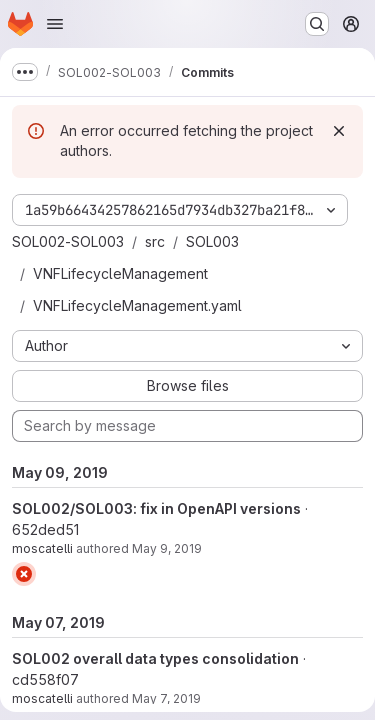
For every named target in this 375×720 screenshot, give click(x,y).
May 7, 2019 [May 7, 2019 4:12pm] (166, 698)
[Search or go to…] (317, 24)
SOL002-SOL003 (68, 241)
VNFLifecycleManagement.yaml (137, 305)
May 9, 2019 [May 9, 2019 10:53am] (167, 548)
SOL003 (212, 241)
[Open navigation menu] (55, 24)
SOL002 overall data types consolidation (155, 658)
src (155, 241)
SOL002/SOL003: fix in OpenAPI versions (156, 508)
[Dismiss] (339, 131)
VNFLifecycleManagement (120, 273)
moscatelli (42, 548)
